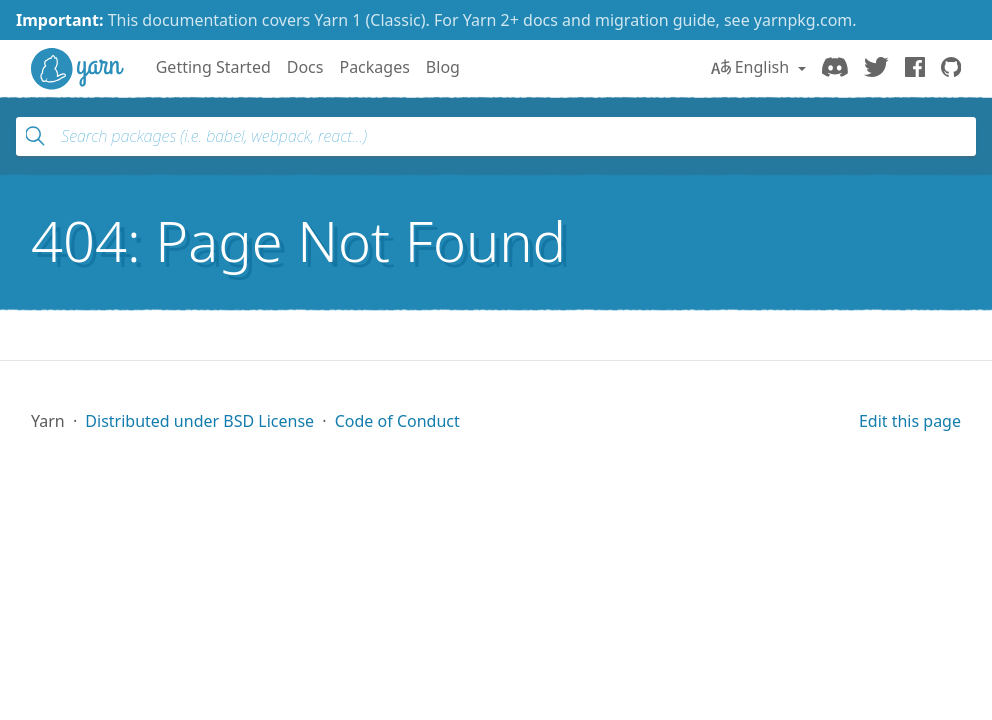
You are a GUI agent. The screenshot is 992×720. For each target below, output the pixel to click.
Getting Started (213, 67)
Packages (374, 67)
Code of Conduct (397, 421)
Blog (443, 67)
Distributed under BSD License (199, 421)
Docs (305, 67)
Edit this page (910, 421)
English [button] (752, 67)
